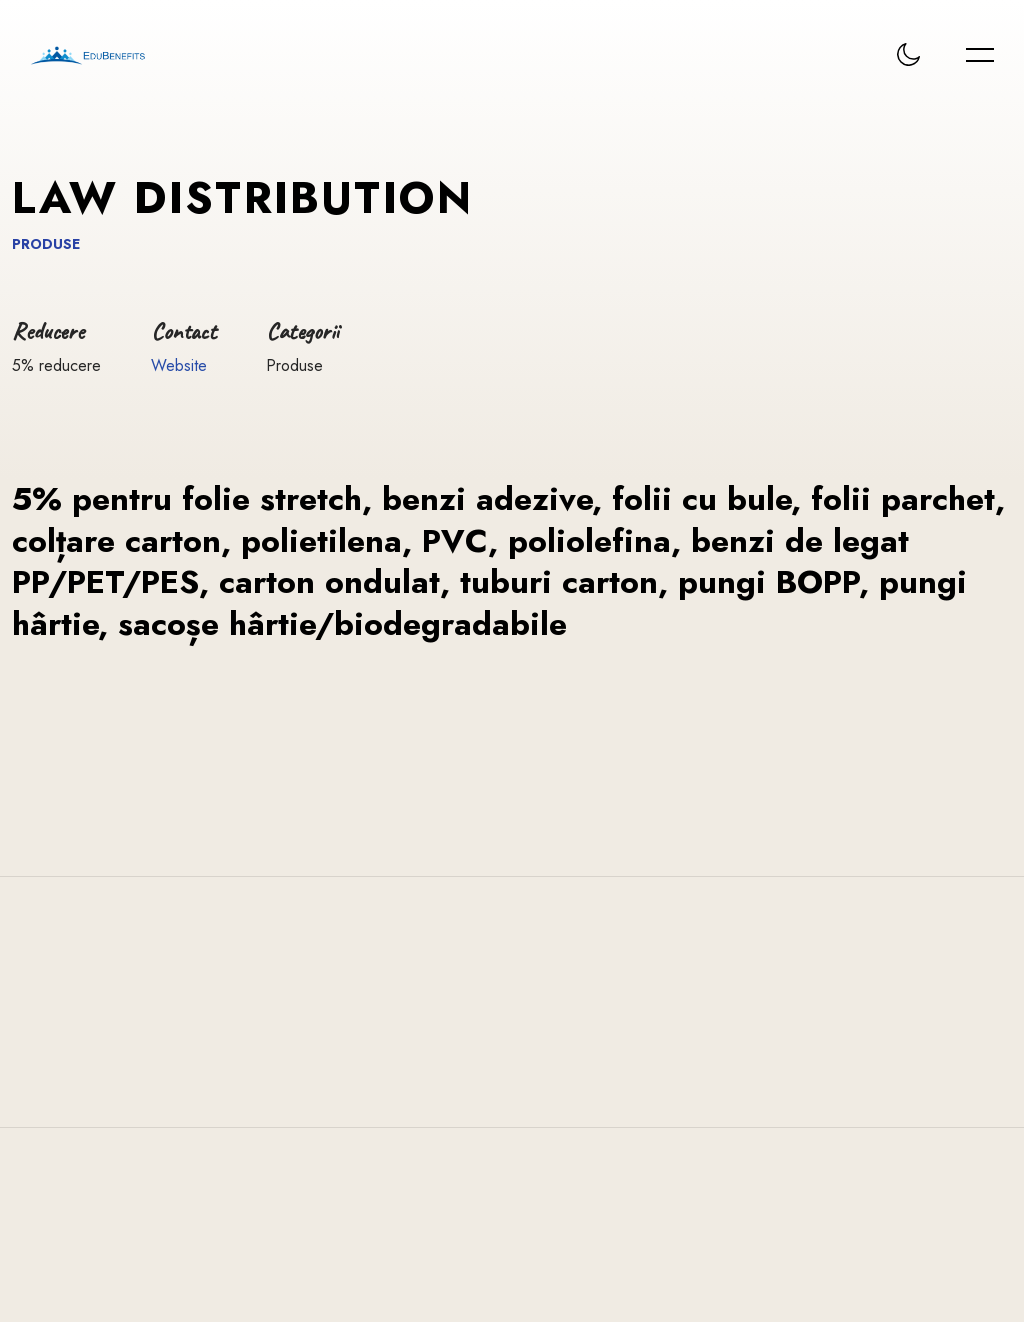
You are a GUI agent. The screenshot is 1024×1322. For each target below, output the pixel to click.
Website (179, 365)
